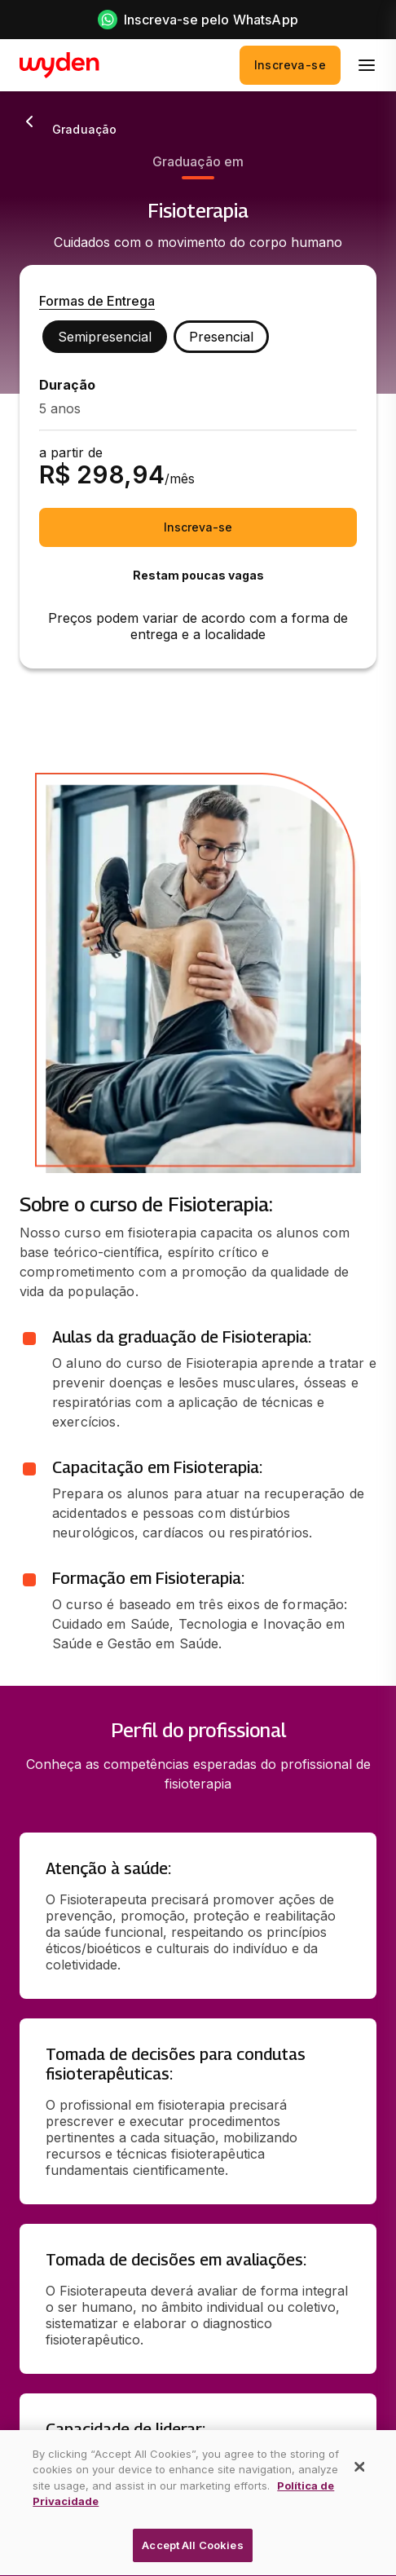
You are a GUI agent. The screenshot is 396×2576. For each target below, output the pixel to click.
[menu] (366, 65)
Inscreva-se (290, 65)
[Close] (360, 2488)
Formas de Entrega (97, 301)
